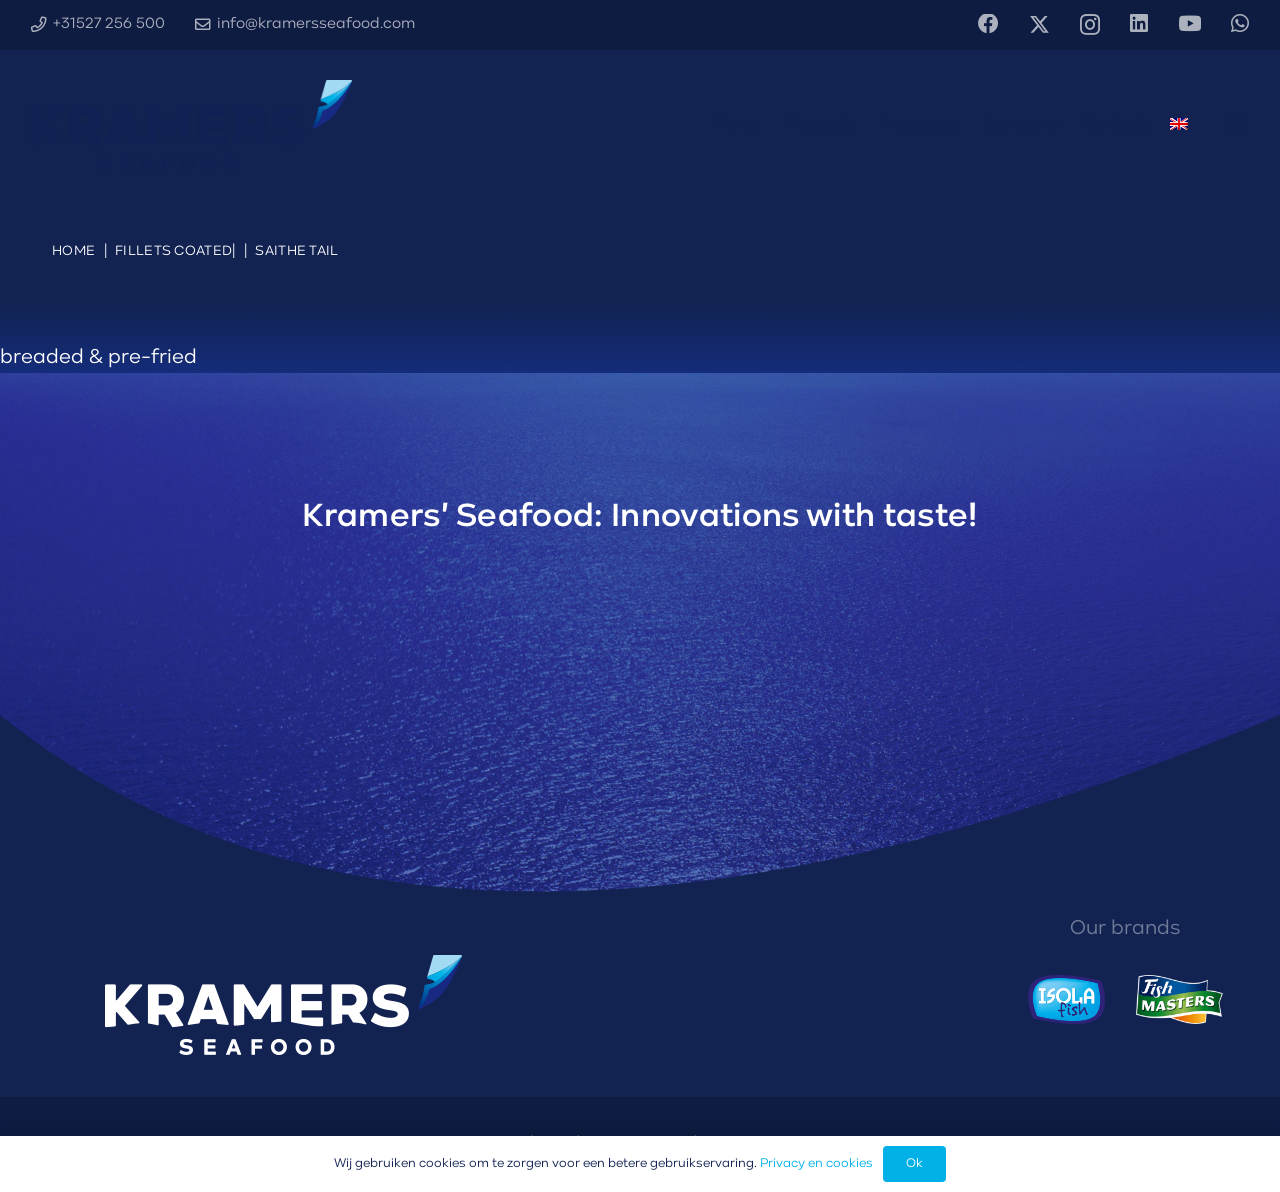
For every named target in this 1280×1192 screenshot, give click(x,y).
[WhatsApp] (1240, 24)
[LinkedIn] (1139, 24)
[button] (1237, 125)
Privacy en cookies (816, 1163)
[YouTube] (1189, 24)
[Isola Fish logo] (1066, 999)
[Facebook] (988, 24)
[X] (1039, 25)
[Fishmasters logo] (1179, 999)
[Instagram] (1090, 25)
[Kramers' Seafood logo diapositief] (191, 125)
